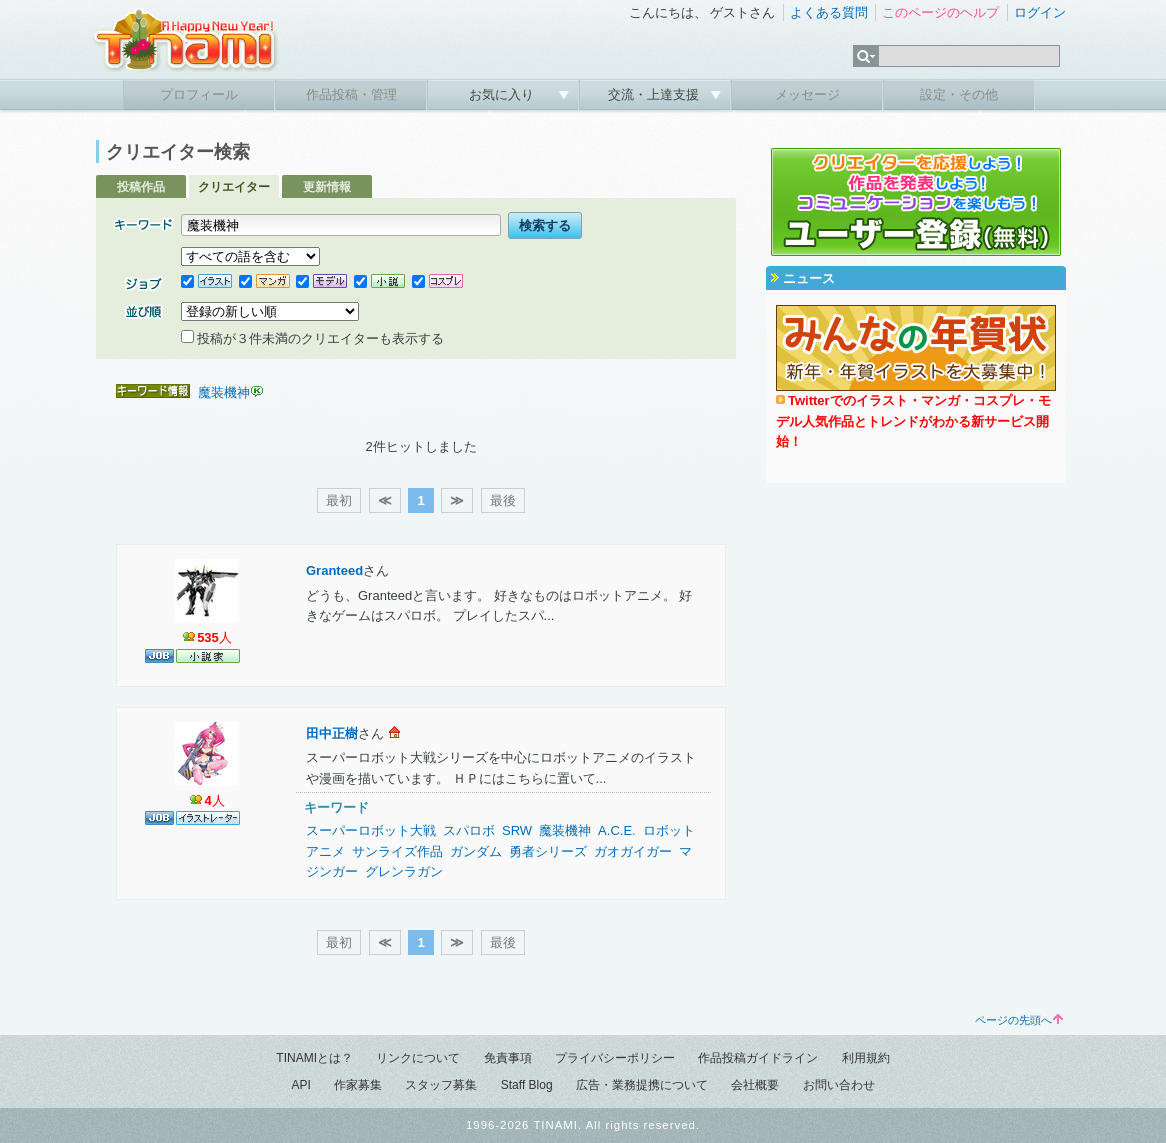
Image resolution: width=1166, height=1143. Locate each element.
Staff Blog (527, 1085)
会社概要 (755, 1085)
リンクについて (418, 1058)
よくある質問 (829, 12)
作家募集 (358, 1085)
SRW (517, 830)
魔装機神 (224, 392)
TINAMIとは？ (314, 1058)
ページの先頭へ (1019, 1020)
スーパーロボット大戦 (371, 830)
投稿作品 (141, 187)
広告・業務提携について (642, 1085)
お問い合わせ (839, 1085)
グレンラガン (404, 871)
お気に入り (503, 94)
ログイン (1040, 12)
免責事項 (508, 1058)
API (300, 1085)
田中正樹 (332, 733)
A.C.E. (617, 830)
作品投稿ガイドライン (758, 1058)
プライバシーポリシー (615, 1058)
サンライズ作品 (397, 851)
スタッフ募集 (441, 1085)
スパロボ (469, 830)
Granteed (334, 570)
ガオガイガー (633, 851)
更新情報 (327, 187)
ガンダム (476, 851)
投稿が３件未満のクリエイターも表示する (312, 338)
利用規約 (866, 1058)
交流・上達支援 (655, 94)
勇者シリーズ (548, 851)
